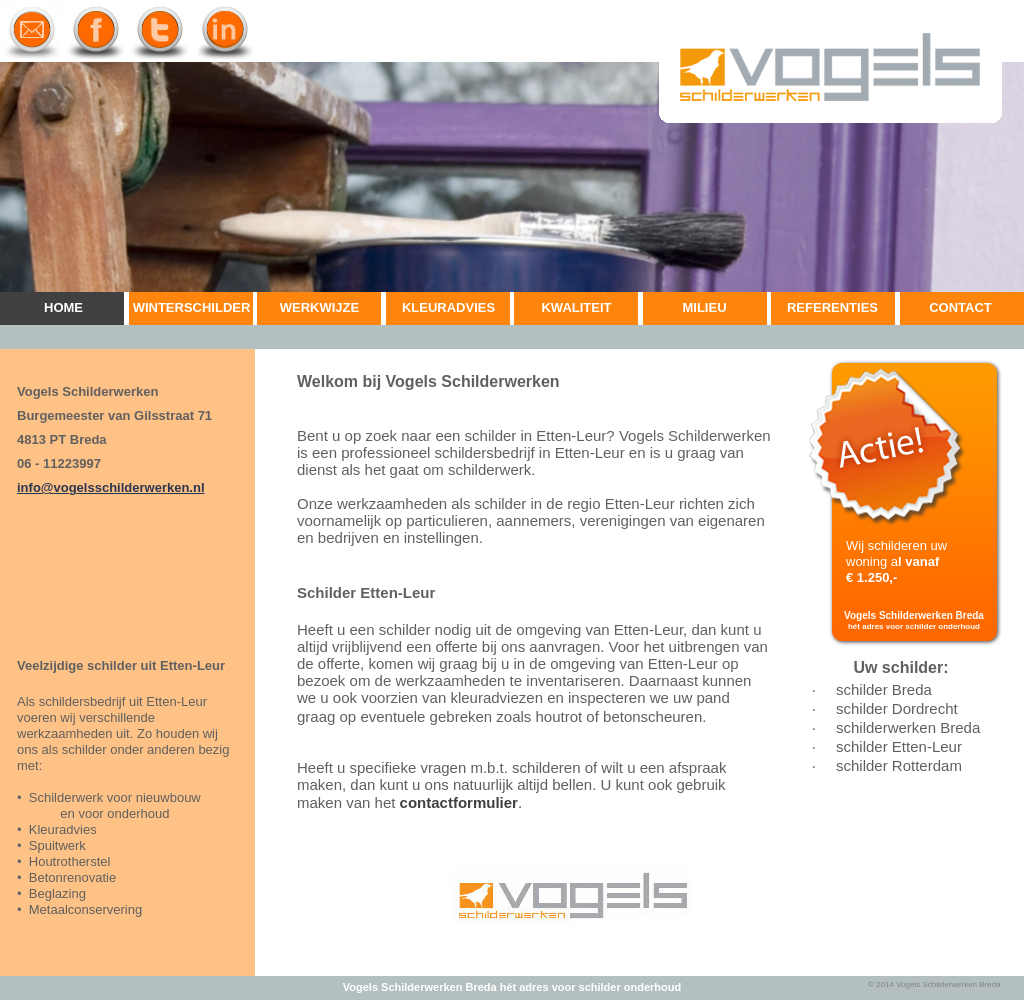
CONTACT (960, 307)
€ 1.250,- (871, 577)
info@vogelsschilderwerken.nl (111, 487)
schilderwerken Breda (908, 727)
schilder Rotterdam (899, 765)
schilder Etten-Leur (899, 746)
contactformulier (459, 802)
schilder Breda (884, 689)
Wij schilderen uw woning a (896, 553)
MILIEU (704, 307)
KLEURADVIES (448, 307)
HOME (63, 307)
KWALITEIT (576, 307)
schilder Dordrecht (897, 708)
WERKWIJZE (319, 307)
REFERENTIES (832, 307)
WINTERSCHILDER (192, 307)
